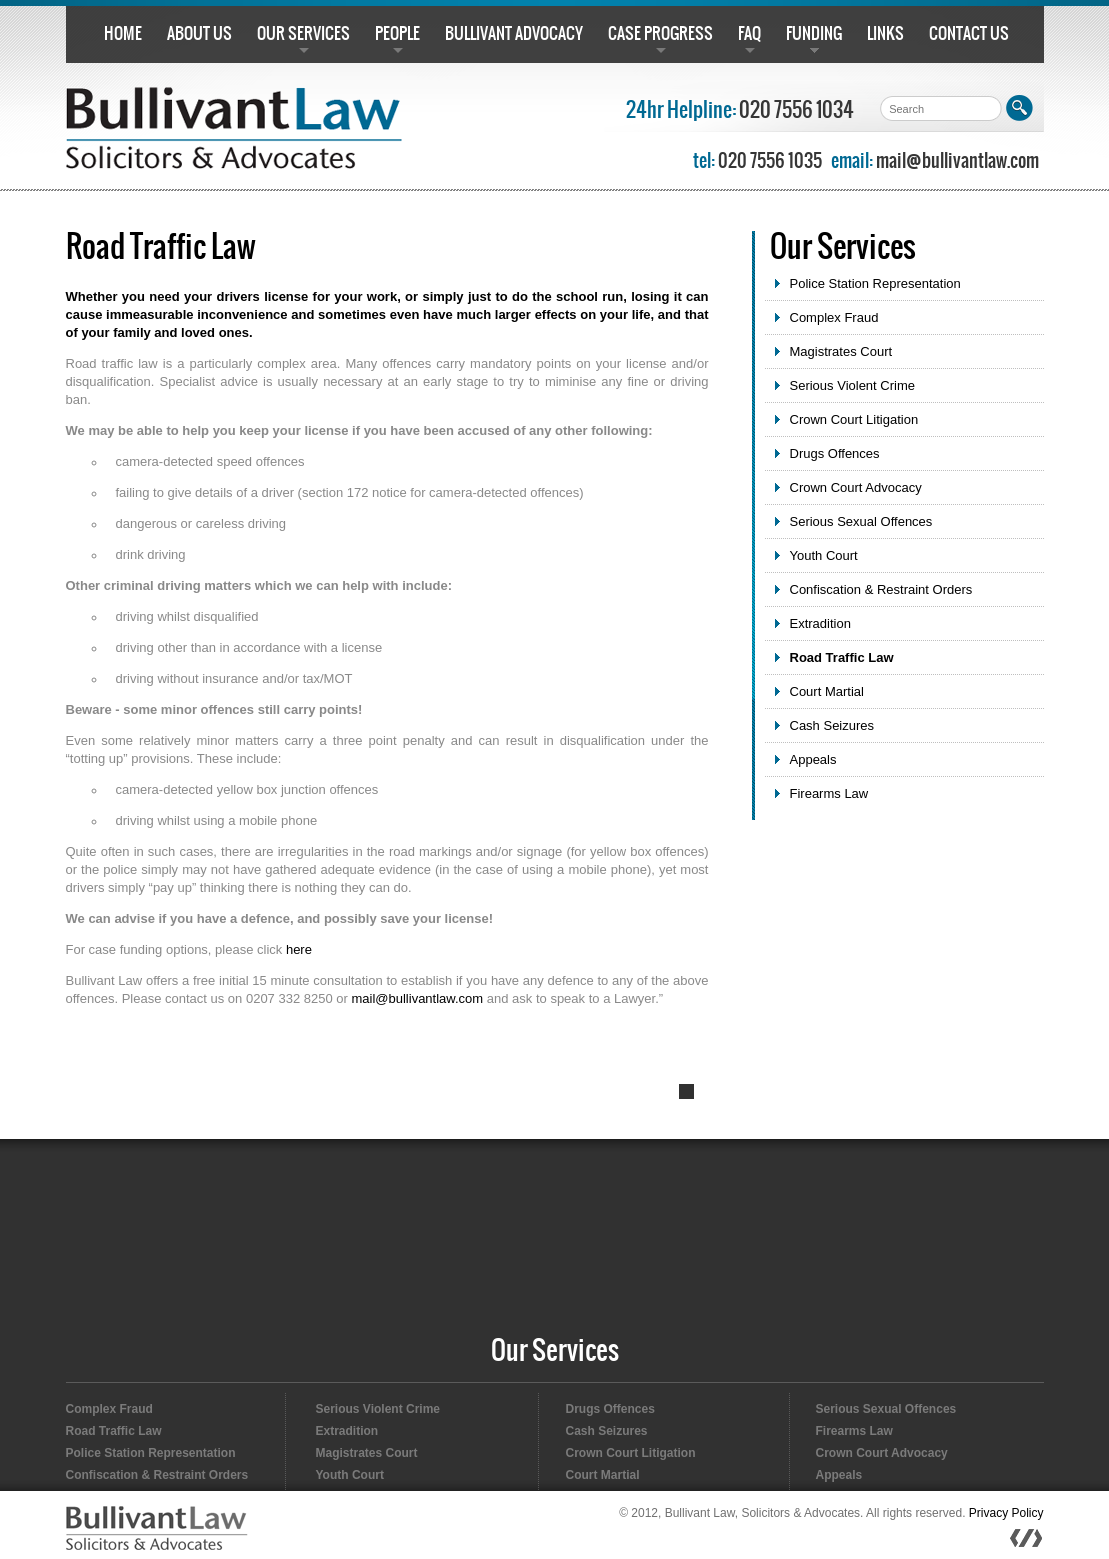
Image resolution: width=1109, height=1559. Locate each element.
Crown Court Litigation (854, 419)
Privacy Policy (1006, 1513)
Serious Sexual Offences (861, 521)
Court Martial (827, 691)
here (299, 949)
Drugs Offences (835, 453)
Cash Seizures (832, 725)
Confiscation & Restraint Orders (881, 589)
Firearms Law (829, 793)
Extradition (820, 623)
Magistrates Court (841, 351)
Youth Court (824, 555)
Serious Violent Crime (852, 385)
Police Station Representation (875, 283)
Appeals (813, 759)
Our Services (555, 1351)
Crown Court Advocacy (856, 487)
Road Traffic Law (842, 657)
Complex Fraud (834, 317)
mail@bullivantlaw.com (957, 161)
